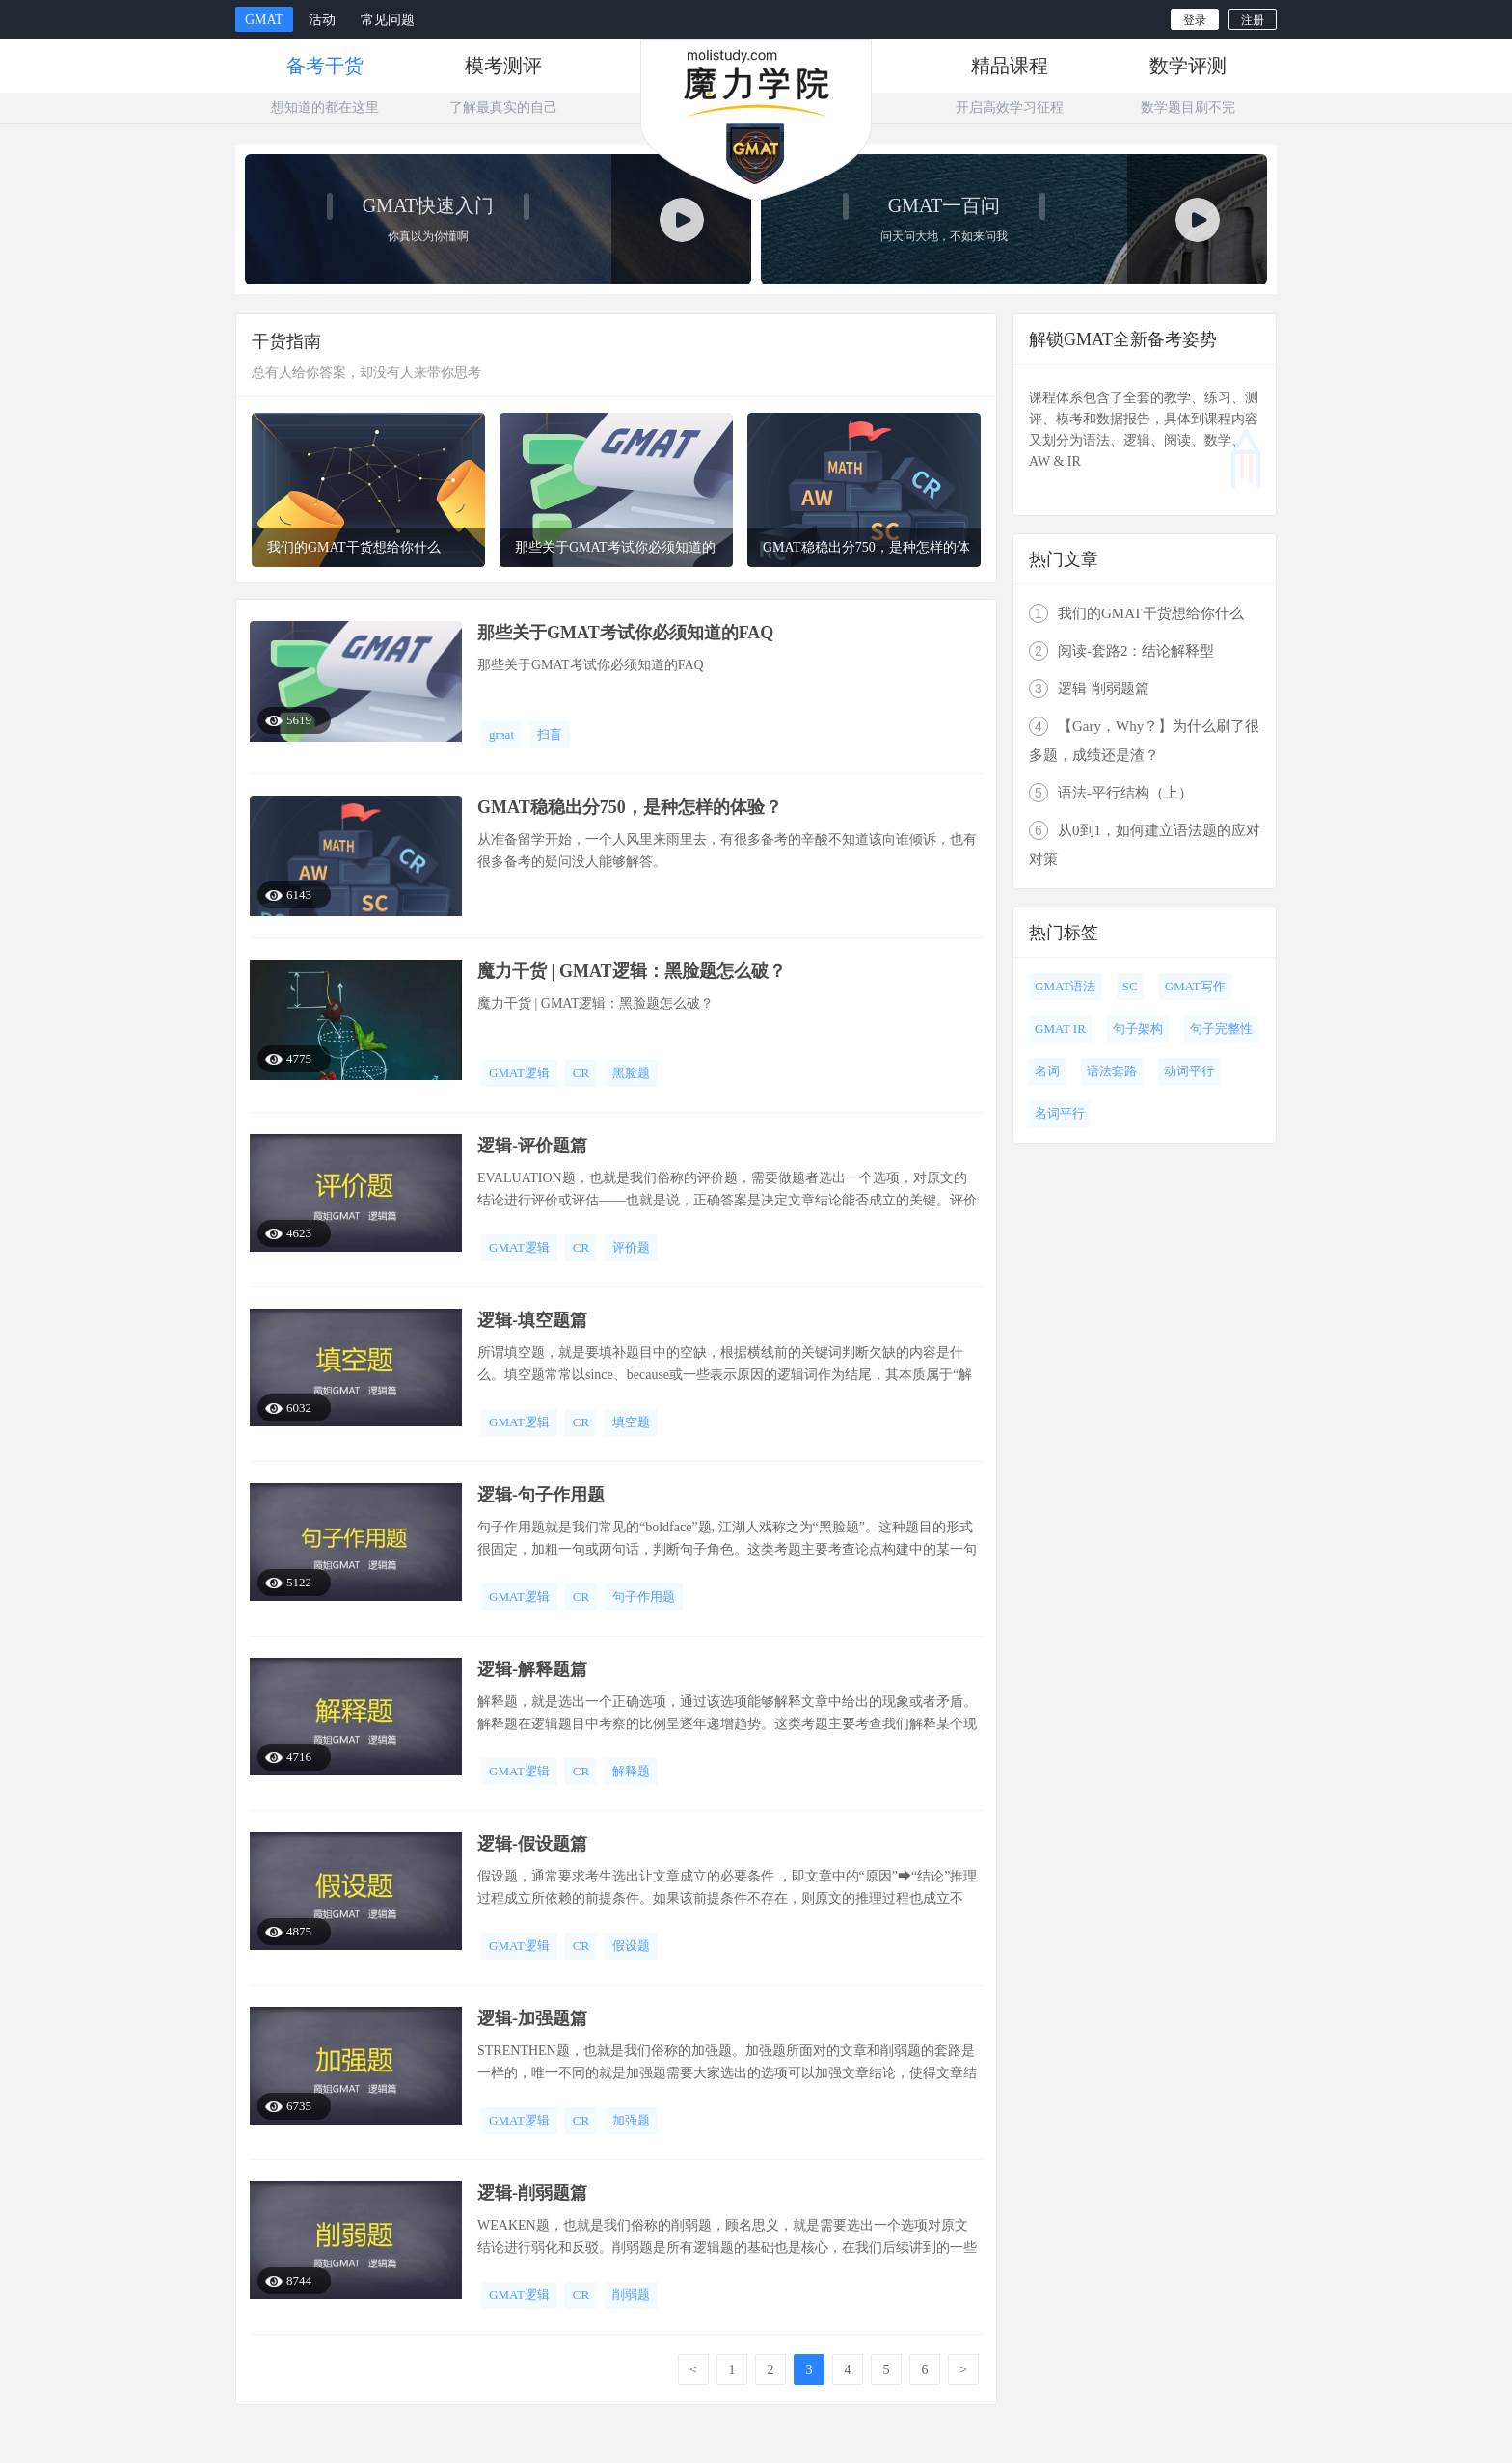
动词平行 (1189, 1071)
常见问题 (388, 20)
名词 (1047, 1071)
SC (1130, 986)
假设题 (631, 1945)
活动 (322, 20)
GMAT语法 (1065, 986)
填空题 (631, 1422)
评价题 (631, 1247)
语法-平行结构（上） (1111, 792)
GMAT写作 (1195, 986)
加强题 (631, 2120)
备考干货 (325, 65)
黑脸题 (631, 1073)
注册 (1252, 20)
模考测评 (503, 65)
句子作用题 (643, 1596)
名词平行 (1060, 1113)
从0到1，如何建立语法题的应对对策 (1144, 844)
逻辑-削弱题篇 (1089, 688)
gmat (501, 734)
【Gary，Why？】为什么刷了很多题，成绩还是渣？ (1144, 740)
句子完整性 (1221, 1028)
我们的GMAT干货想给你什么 (1136, 613)
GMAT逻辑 (519, 1073)
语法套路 (1112, 1071)
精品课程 (1009, 65)
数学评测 (1188, 65)
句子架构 (1138, 1028)
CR (581, 1073)
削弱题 (631, 2294)
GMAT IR (1060, 1028)
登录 (1194, 20)
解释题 (631, 1771)
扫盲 (549, 734)
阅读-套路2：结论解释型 (1122, 651)
